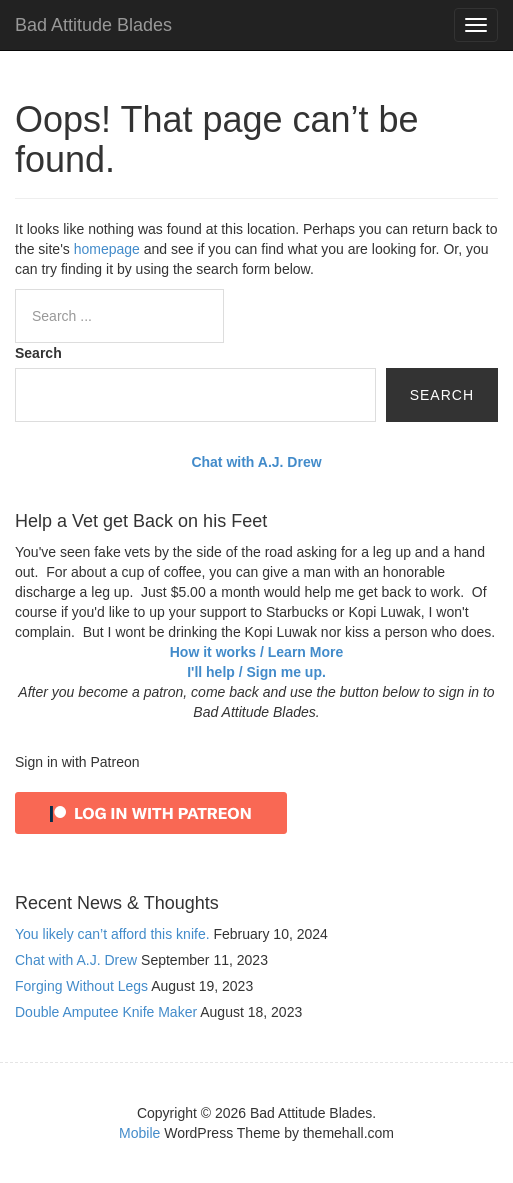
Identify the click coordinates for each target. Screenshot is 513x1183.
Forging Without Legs (81, 986)
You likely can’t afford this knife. (112, 934)
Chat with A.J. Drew (76, 960)
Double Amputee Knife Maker (106, 1012)
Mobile (139, 1133)
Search (38, 353)
